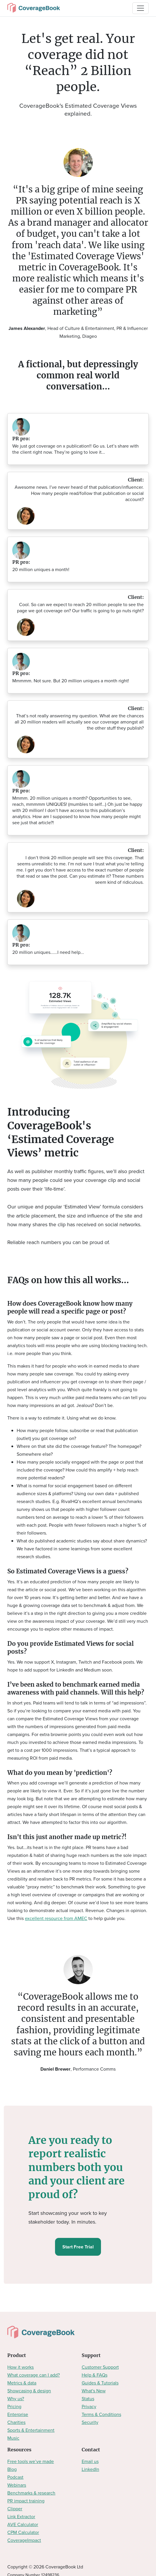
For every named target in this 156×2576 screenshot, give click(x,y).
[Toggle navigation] (140, 8)
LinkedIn (90, 2469)
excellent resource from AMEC (56, 1918)
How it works (20, 2367)
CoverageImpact (24, 2540)
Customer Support (100, 2367)
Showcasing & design (29, 2390)
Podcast (15, 2477)
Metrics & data (21, 2383)
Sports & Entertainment (30, 2430)
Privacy (89, 2406)
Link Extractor (21, 2516)
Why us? (15, 2398)
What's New (94, 2390)
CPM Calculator (23, 2532)
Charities (16, 2422)
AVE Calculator (22, 2524)
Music (13, 2438)
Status (88, 2398)
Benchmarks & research (31, 2493)
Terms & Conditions (101, 2414)
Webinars (16, 2485)
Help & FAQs (94, 2375)
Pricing (14, 2406)
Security (90, 2422)
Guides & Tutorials (100, 2383)
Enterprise (17, 2414)
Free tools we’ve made (30, 2461)
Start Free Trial (78, 2246)
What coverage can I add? (33, 2375)
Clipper (14, 2508)
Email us (90, 2461)
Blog (12, 2469)
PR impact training (25, 2500)
